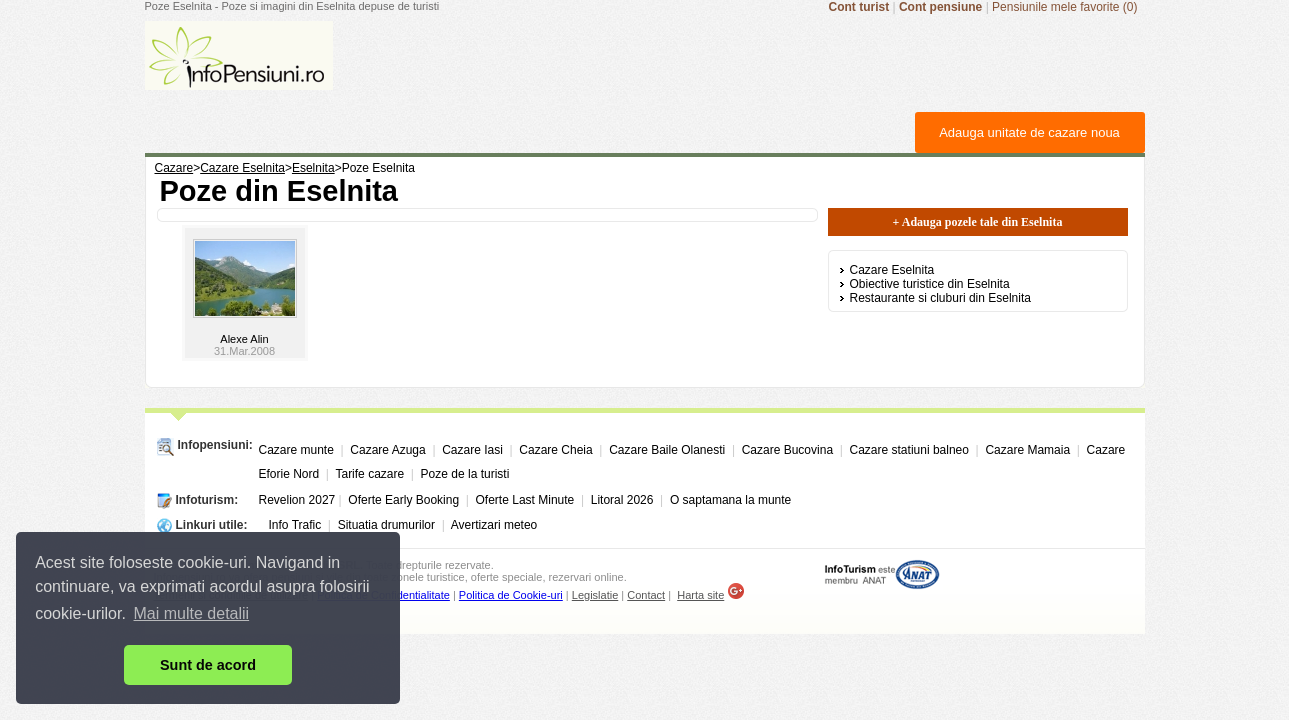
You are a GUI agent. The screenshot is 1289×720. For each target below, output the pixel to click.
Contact (646, 595)
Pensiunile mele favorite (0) (1064, 7)
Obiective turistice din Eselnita (930, 284)
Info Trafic (295, 525)
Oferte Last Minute (525, 500)
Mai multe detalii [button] (192, 613)
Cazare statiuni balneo (909, 450)
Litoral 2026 (622, 500)
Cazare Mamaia (1027, 450)
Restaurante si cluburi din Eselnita (940, 298)
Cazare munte (296, 450)
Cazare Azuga (387, 450)
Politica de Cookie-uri (511, 595)
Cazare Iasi (472, 450)
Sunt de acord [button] (208, 665)
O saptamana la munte (730, 500)
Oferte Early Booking (403, 500)
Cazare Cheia (555, 450)
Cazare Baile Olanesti (667, 450)
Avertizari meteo (494, 525)
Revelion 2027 (297, 500)
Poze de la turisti (465, 474)
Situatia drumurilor (386, 525)
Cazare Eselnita (892, 270)
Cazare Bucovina (787, 450)
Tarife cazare (369, 474)
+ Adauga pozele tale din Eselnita (978, 222)
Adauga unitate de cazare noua (1029, 132)
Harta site (700, 595)
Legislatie (595, 595)
